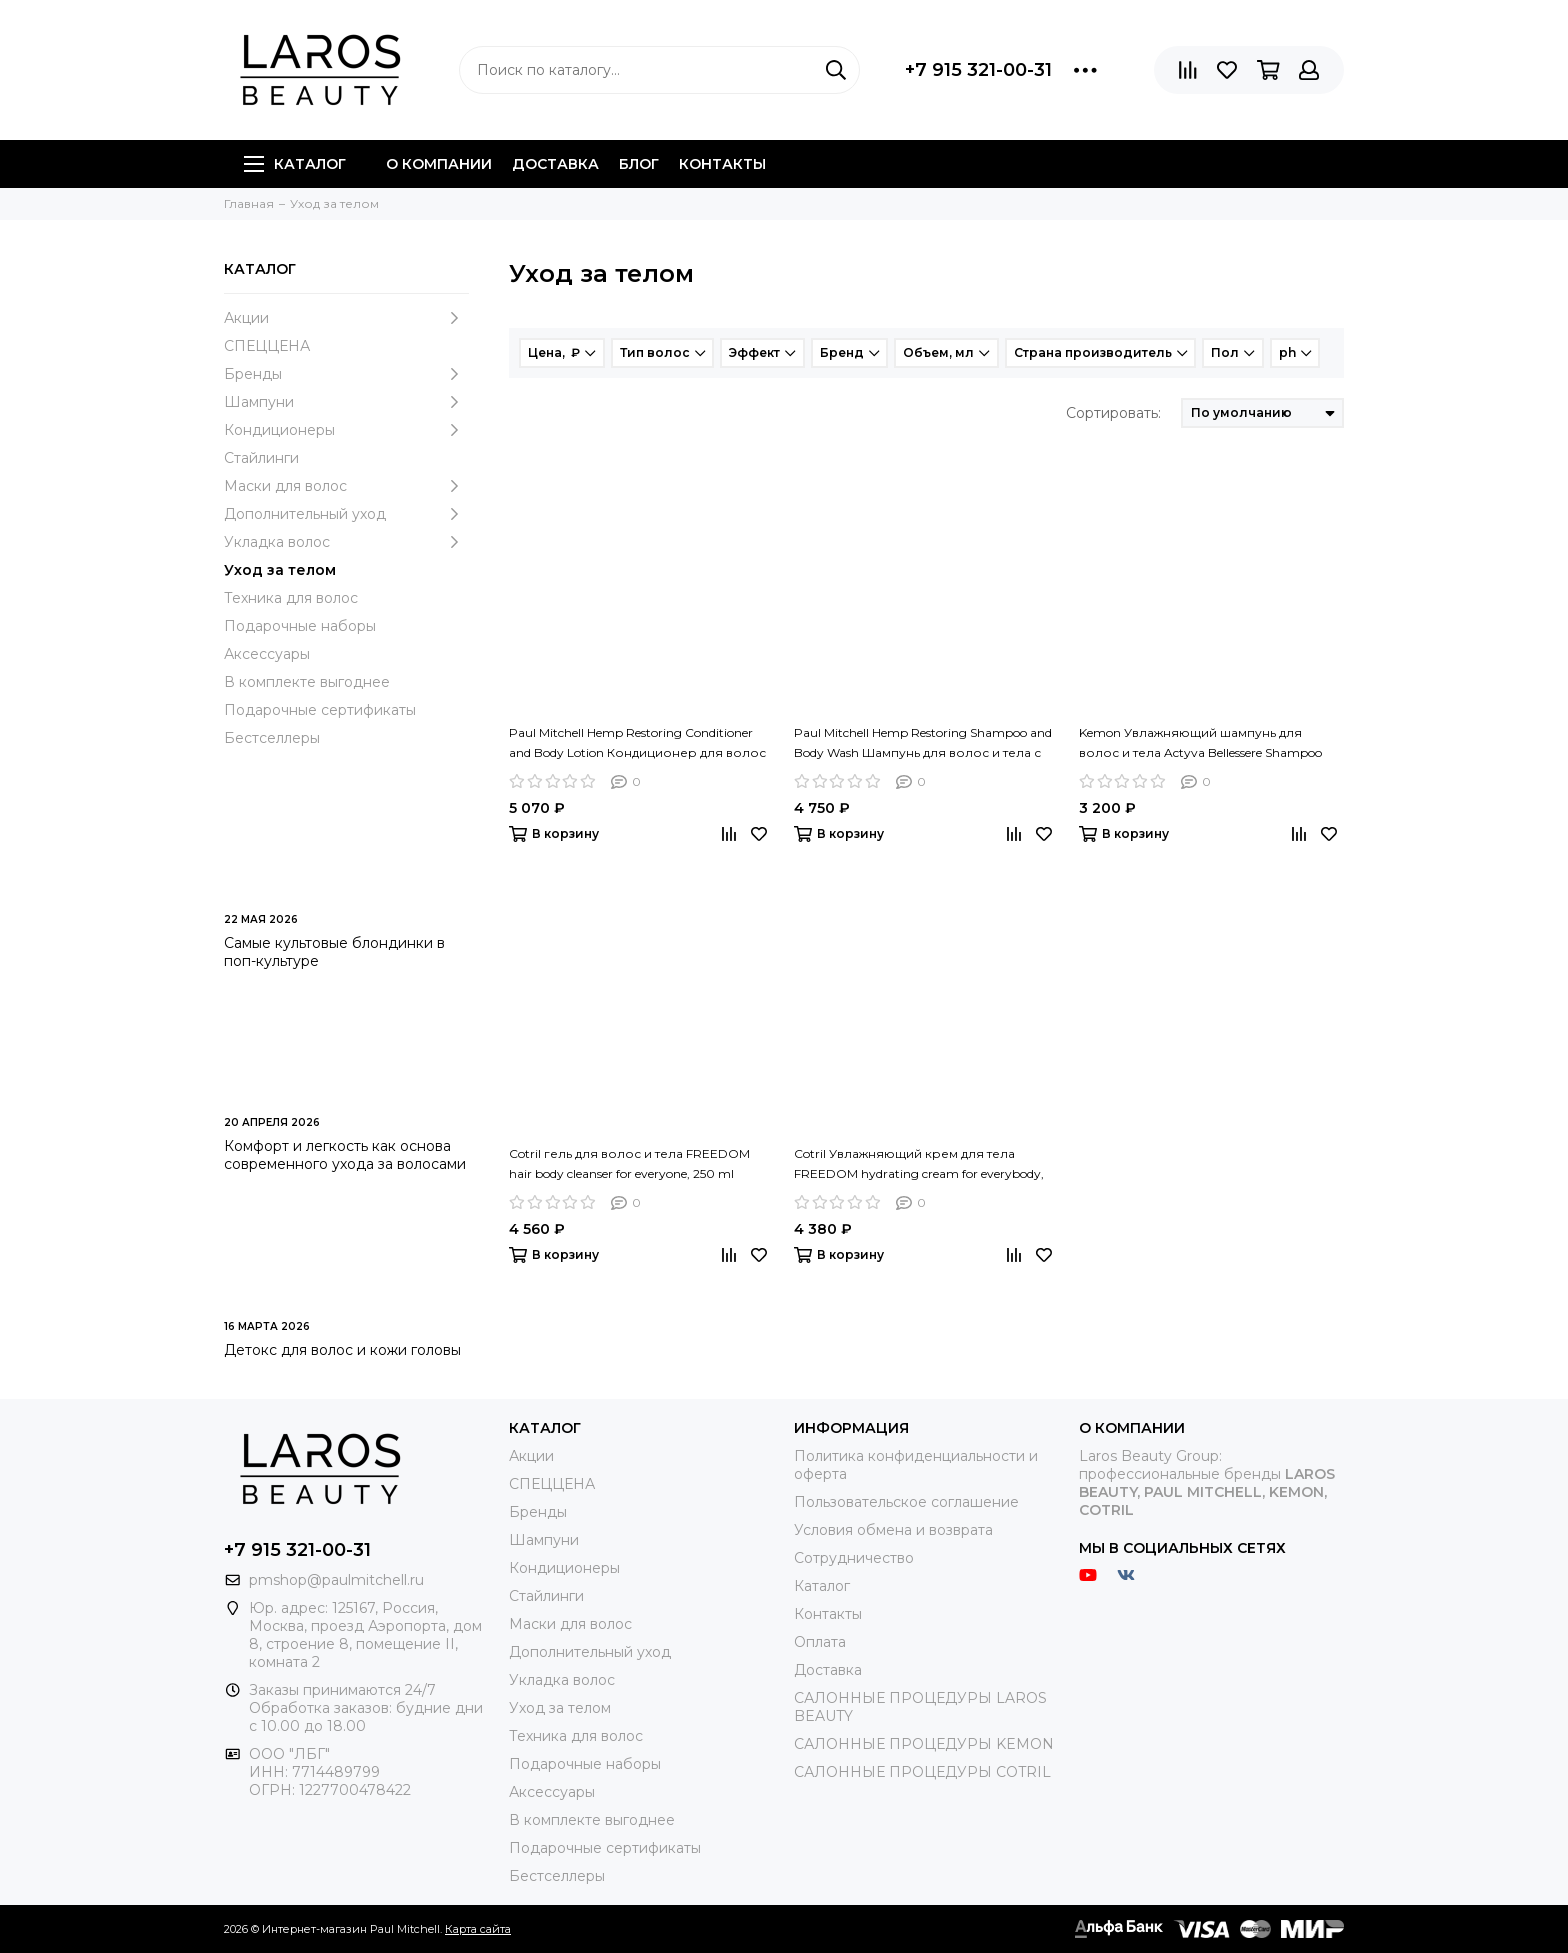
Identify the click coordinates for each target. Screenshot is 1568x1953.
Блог (639, 164)
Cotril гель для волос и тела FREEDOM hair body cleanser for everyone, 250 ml (629, 1163)
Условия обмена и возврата (893, 1530)
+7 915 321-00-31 (978, 70)
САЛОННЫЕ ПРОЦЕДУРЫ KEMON (924, 1744)
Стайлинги (261, 458)
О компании (439, 164)
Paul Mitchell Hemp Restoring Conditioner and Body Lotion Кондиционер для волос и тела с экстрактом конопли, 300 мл (637, 744)
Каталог (295, 164)
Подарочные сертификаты (320, 710)
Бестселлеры (272, 738)
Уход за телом (280, 570)
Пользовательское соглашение (906, 1502)
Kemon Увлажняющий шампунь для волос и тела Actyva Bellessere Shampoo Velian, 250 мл (1200, 744)
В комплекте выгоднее (307, 682)
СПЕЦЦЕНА (267, 346)
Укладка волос (346, 542)
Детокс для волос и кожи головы (342, 1350)
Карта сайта (478, 1929)
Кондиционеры (346, 430)
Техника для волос (291, 598)
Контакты (722, 164)
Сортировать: (1113, 413)
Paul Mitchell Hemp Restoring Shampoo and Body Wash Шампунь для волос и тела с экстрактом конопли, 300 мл (923, 744)
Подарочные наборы (300, 626)
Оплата (820, 1642)
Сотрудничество (854, 1558)
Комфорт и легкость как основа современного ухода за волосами (345, 1155)
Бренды (346, 374)
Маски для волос (346, 486)
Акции (346, 318)
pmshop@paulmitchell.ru (336, 1580)
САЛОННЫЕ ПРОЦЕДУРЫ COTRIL (922, 1772)
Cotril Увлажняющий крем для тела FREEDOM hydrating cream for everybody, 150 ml (919, 1165)
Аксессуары (267, 654)
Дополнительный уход (346, 514)
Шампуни (346, 402)
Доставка (555, 164)
